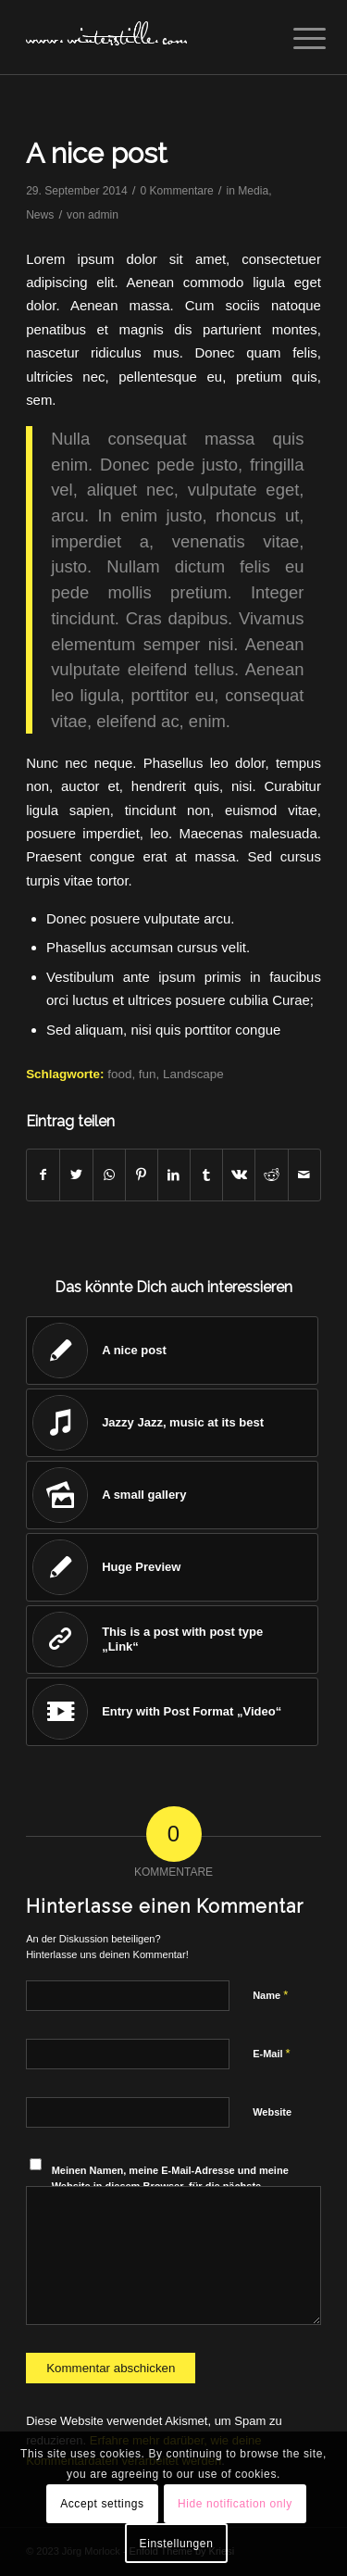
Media (253, 190)
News (40, 214)
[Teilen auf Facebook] (43, 1175)
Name (270, 1995)
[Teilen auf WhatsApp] (109, 1175)
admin (103, 214)
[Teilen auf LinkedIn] (174, 1175)
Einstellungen (177, 2543)
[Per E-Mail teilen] (304, 1175)
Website (272, 2111)
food (119, 1074)
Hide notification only (235, 2503)
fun (147, 1074)
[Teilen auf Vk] (238, 1175)
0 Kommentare (176, 190)
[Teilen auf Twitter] (76, 1175)
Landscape (193, 1074)
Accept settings (101, 2503)
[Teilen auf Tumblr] (206, 1175)
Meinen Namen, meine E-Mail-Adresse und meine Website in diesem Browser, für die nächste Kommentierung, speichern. (170, 2185)
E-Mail (272, 2053)
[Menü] (295, 39)
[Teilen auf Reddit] (271, 1175)
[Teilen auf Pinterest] (141, 1175)
